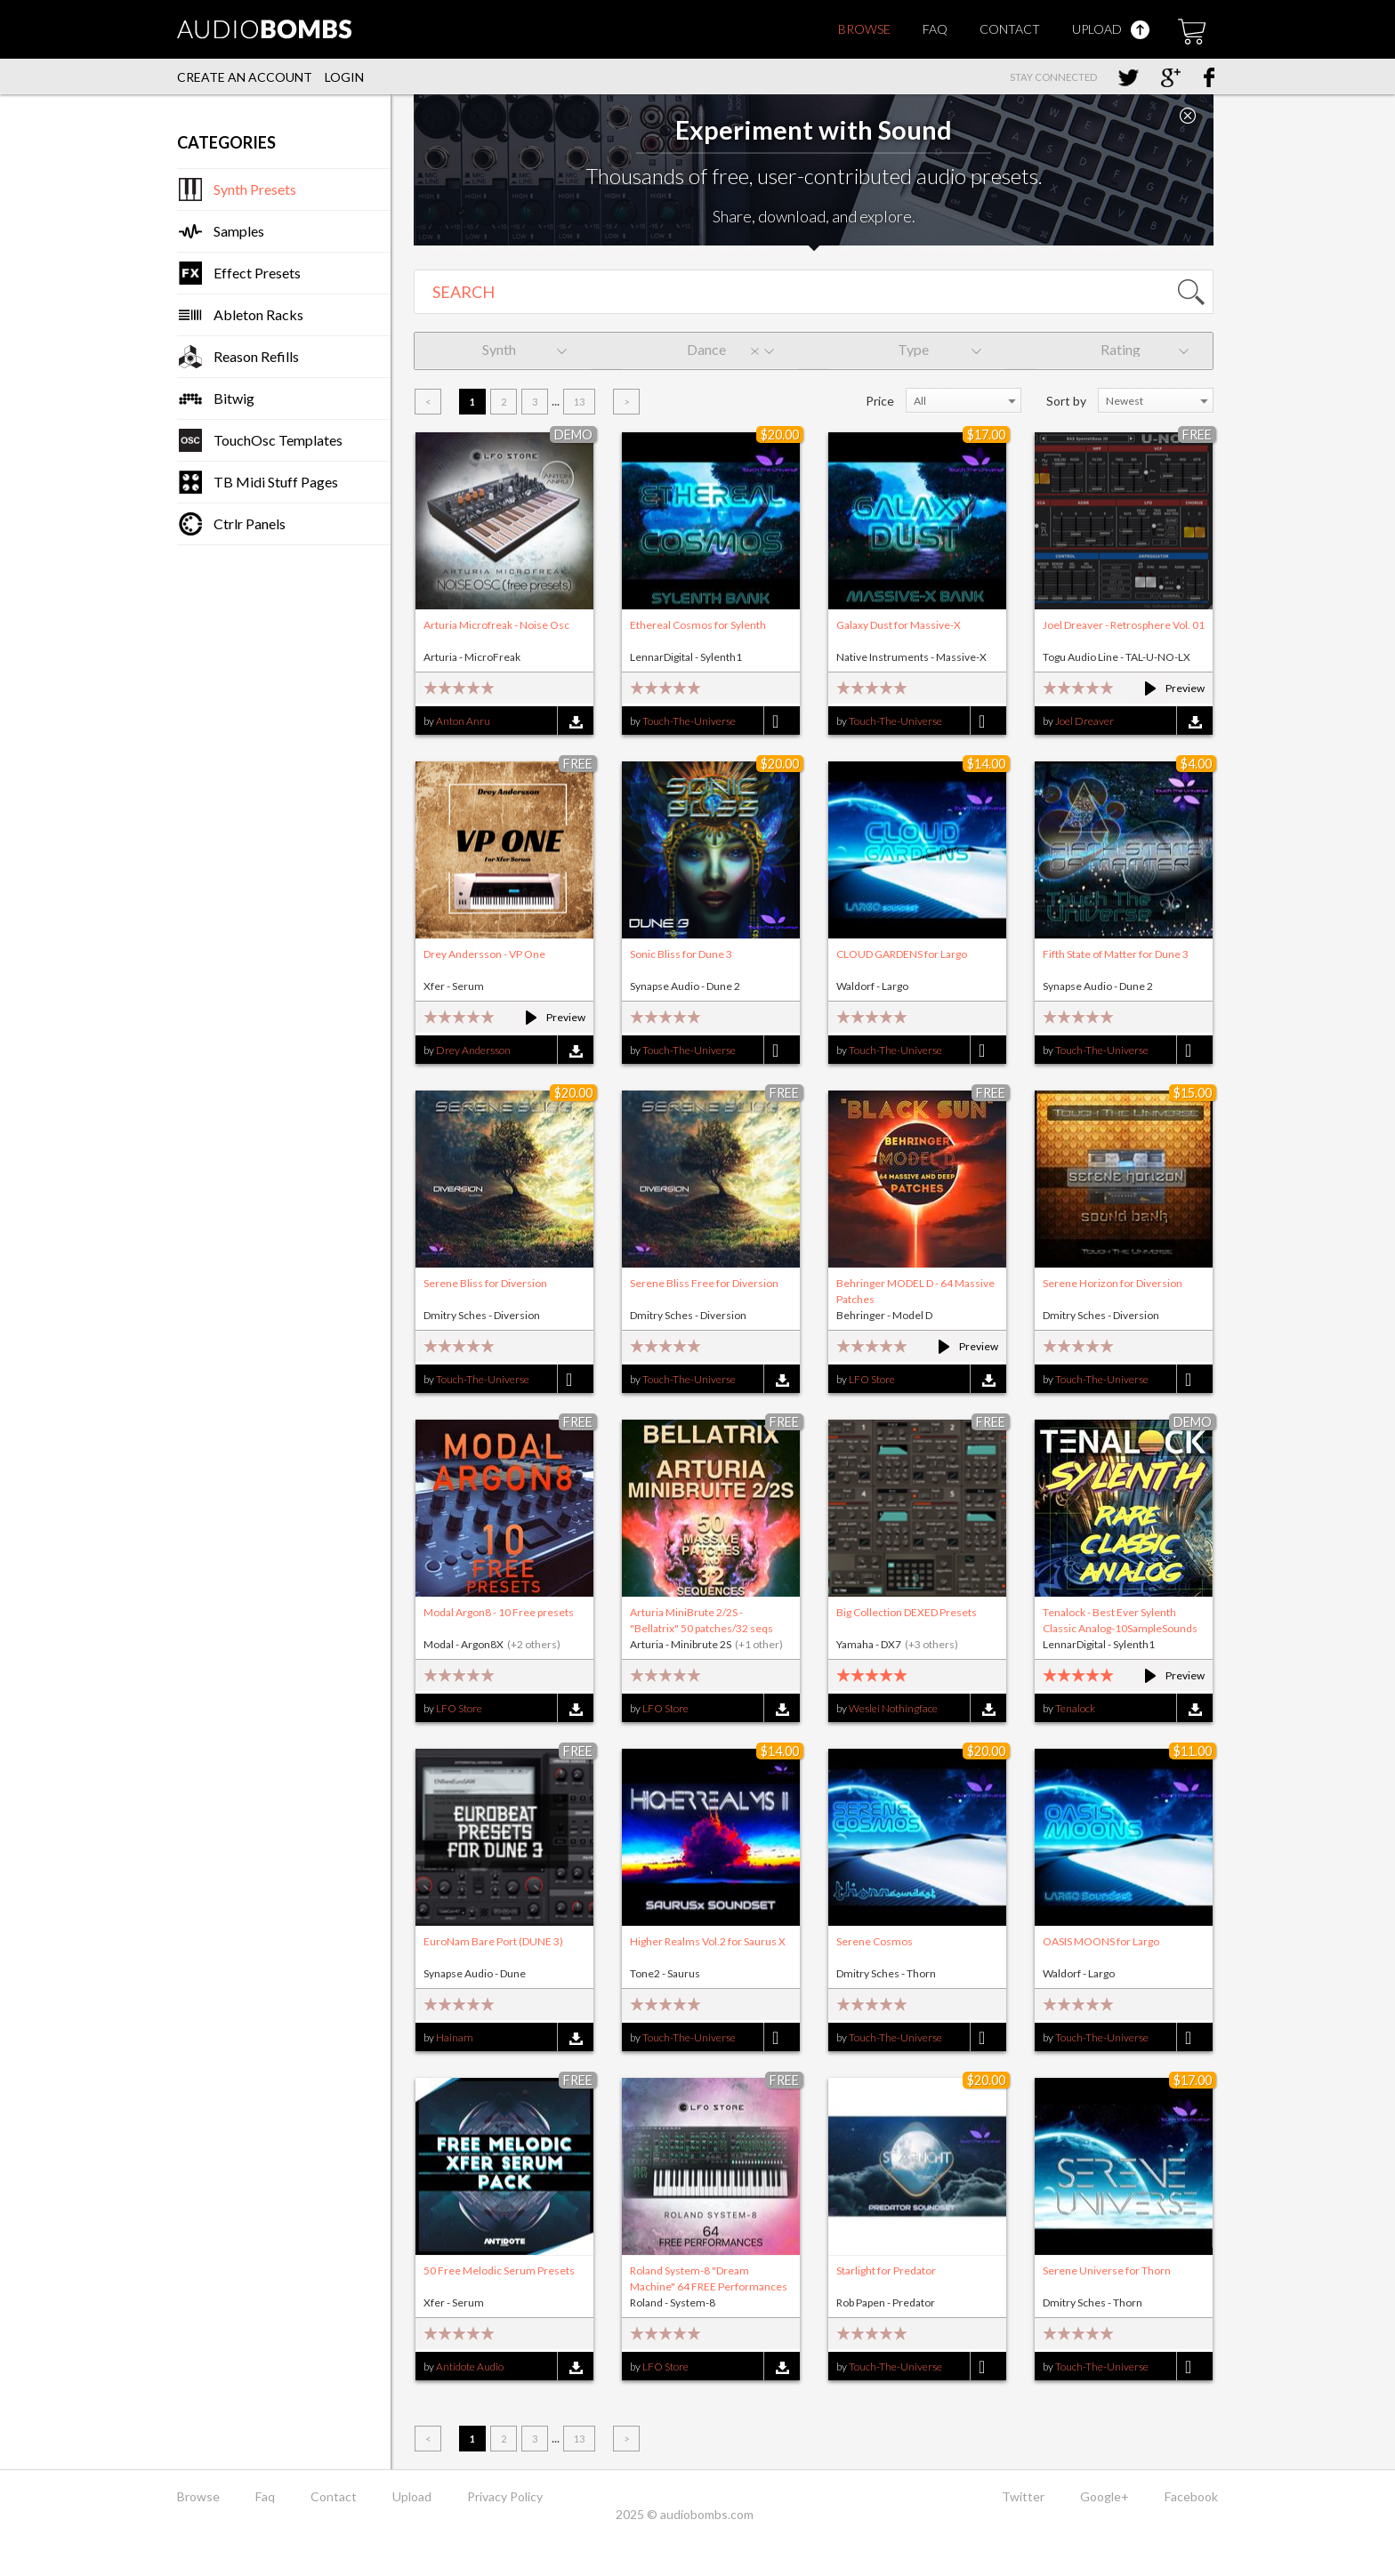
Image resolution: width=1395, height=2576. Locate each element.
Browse (864, 28)
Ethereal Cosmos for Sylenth (698, 625)
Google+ (1104, 2496)
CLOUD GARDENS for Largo (901, 954)
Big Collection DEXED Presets (906, 1612)
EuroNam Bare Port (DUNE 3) (493, 1941)
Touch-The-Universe (689, 721)
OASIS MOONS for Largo (1101, 1941)
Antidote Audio (470, 2366)
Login (344, 77)
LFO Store (872, 1379)
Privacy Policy (505, 2496)
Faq (935, 28)
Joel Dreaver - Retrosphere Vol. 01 (1124, 625)
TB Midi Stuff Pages (276, 481)
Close (1188, 116)
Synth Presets (255, 189)
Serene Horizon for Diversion (1112, 1283)
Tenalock (1075, 1708)
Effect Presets (257, 272)
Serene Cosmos (874, 1941)
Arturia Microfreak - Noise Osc (496, 625)
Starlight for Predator (886, 2270)
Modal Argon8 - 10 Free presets (498, 1612)
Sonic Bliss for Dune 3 (681, 954)
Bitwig (234, 398)
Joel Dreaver (1084, 721)
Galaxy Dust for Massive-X (898, 625)
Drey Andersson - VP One (484, 954)
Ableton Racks (258, 314)
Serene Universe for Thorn (1107, 2270)
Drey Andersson (473, 1050)
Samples (239, 230)
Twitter (1023, 2496)
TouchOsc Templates (278, 439)
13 (579, 401)
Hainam (454, 2037)
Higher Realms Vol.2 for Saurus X (708, 1941)
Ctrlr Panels (250, 523)
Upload (1110, 28)
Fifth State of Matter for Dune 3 (1116, 954)
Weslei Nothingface (893, 1708)
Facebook (1191, 2496)
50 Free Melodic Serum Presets (499, 2270)
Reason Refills (256, 356)
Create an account (244, 77)
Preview (1166, 688)
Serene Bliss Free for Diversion (704, 1283)
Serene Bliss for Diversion (485, 1283)
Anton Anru (463, 721)
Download (575, 721)
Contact (1010, 28)
